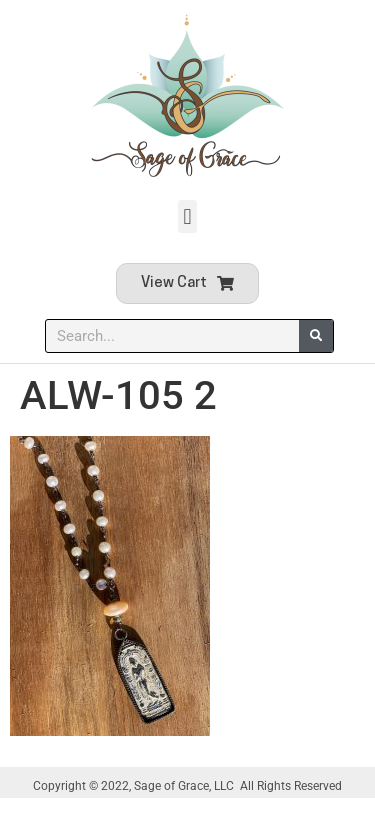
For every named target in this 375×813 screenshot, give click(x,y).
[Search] (316, 336)
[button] (187, 216)
